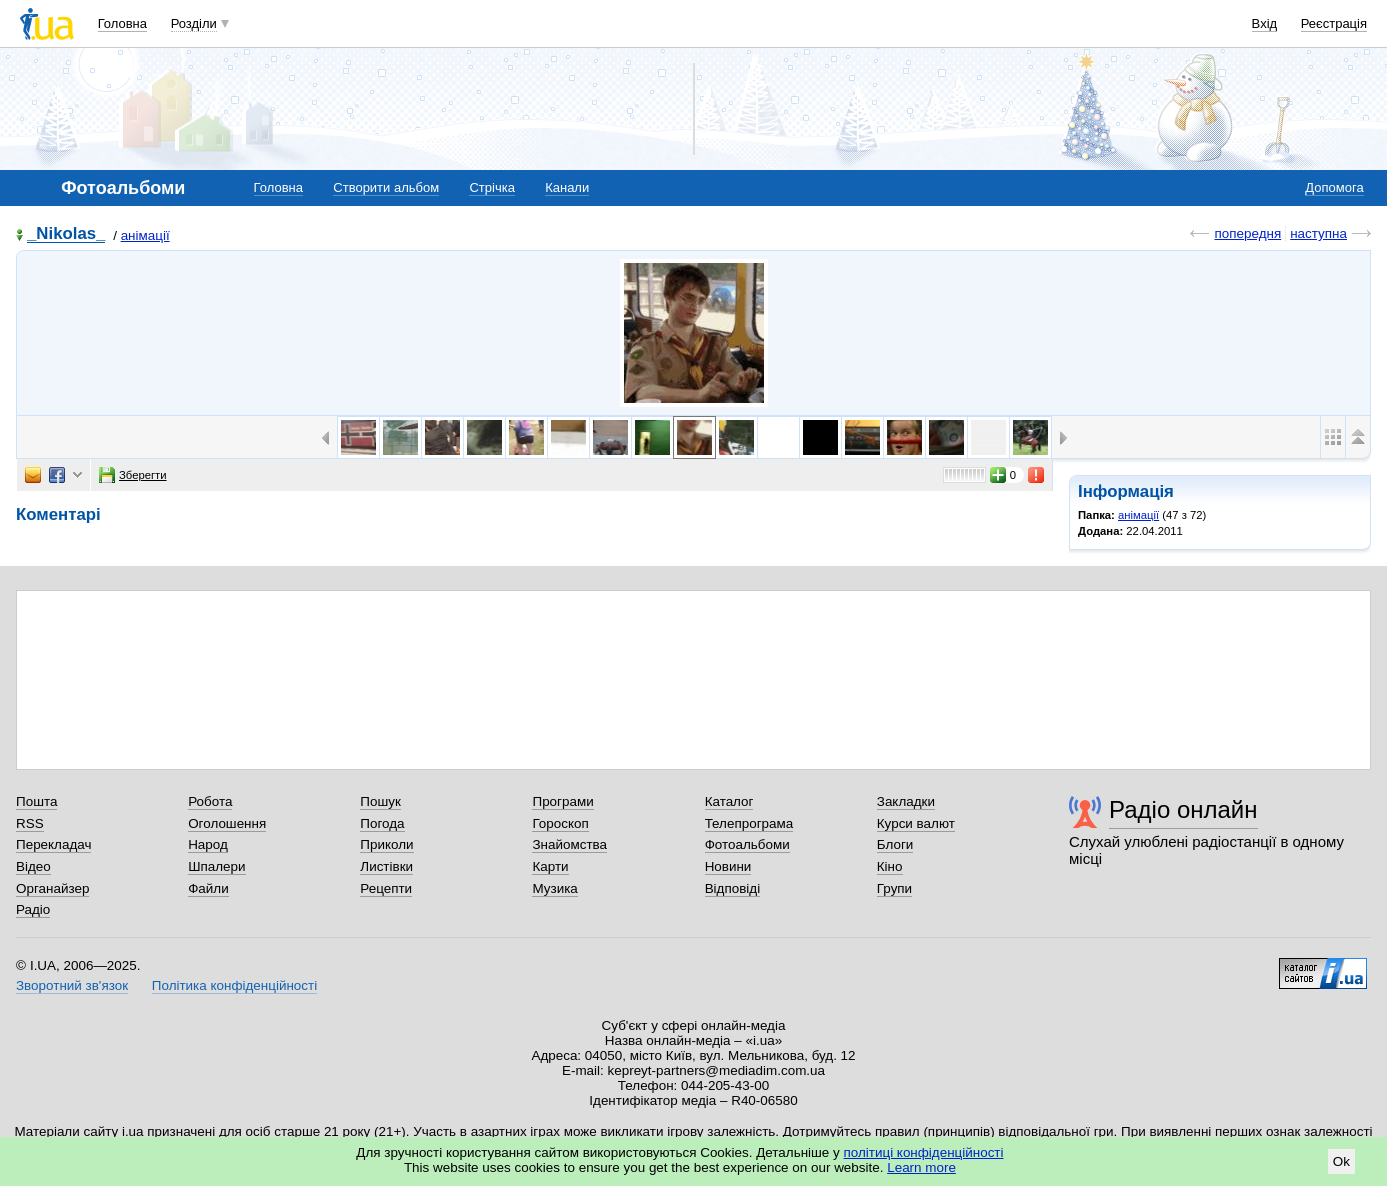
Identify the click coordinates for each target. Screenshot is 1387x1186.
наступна (1318, 233)
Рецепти (386, 888)
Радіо (33, 909)
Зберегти (133, 475)
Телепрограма (749, 823)
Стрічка (491, 187)
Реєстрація (1334, 23)
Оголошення (227, 823)
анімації (145, 235)
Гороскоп (560, 823)
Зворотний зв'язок (72, 985)
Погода (382, 823)
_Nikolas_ (66, 234)
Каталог (729, 801)
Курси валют (916, 823)
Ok (1341, 1161)
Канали (567, 187)
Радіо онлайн (1183, 809)
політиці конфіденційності (924, 1152)
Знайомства (569, 844)
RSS (30, 823)
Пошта (36, 801)
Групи (894, 888)
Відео (33, 866)
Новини (728, 866)
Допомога (1334, 187)
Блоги (895, 844)
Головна (122, 23)
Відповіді (733, 888)
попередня (1247, 233)
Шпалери (216, 866)
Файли (208, 888)
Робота (210, 801)
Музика (554, 888)
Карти (550, 866)
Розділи (194, 23)
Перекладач (53, 844)
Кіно (890, 866)
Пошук (380, 801)
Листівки (386, 866)
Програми (562, 801)
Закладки (906, 801)
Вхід (1265, 23)
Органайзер (52, 888)
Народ (208, 844)
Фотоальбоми (747, 844)
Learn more (921, 1167)
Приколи (386, 844)
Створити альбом (386, 187)
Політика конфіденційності (234, 985)
